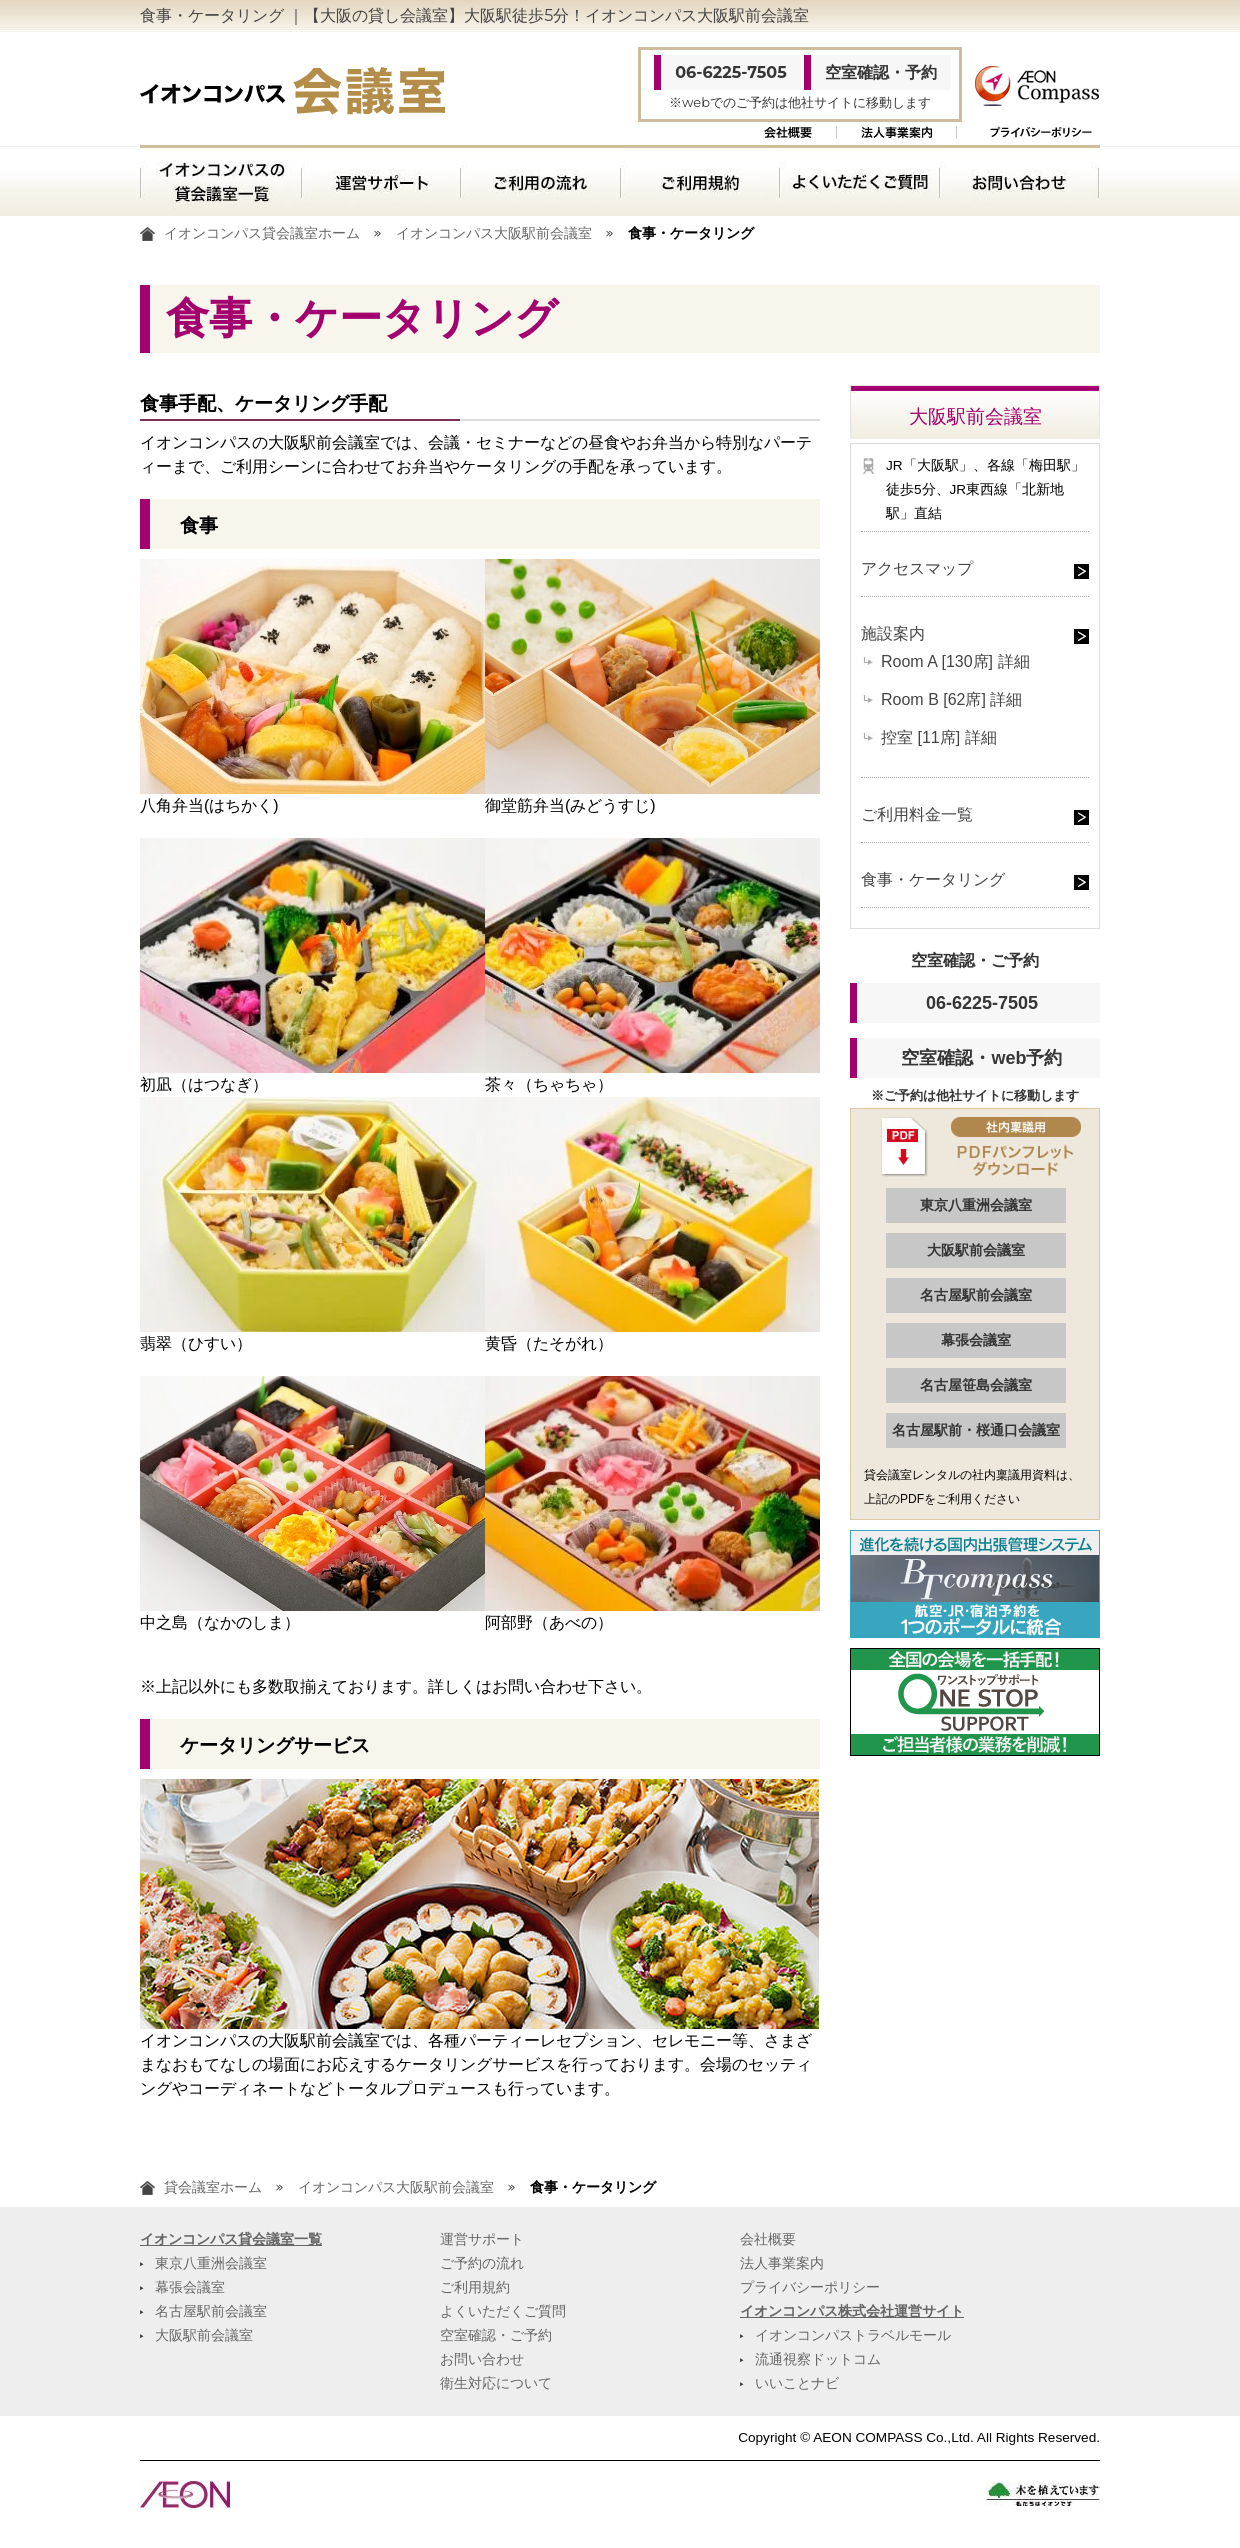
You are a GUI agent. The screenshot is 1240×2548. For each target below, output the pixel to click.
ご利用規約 (699, 180)
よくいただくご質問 (859, 180)
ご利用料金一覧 (917, 814)
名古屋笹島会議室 (976, 1385)
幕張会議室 (976, 1340)
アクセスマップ (917, 568)
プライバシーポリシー (1040, 132)
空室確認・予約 (881, 72)
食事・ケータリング (933, 879)
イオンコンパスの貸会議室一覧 (220, 180)
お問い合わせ (1019, 180)
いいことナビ (797, 2383)
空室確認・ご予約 (496, 2335)
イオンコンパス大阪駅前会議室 (494, 233)
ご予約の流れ (482, 2263)
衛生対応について (496, 2383)
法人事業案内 (896, 132)
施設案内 (893, 633)
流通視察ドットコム (818, 2359)
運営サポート (380, 180)
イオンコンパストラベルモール (853, 2335)
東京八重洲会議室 (976, 1205)
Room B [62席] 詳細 (951, 699)
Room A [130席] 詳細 (955, 661)
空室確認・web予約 (981, 1058)
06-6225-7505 (731, 72)
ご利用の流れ (540, 180)
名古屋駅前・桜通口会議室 (976, 1430)
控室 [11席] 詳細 (939, 737)
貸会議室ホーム (213, 2187)
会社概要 (788, 132)
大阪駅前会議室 (976, 1250)
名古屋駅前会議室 (976, 1295)
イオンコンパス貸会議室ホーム (262, 233)
